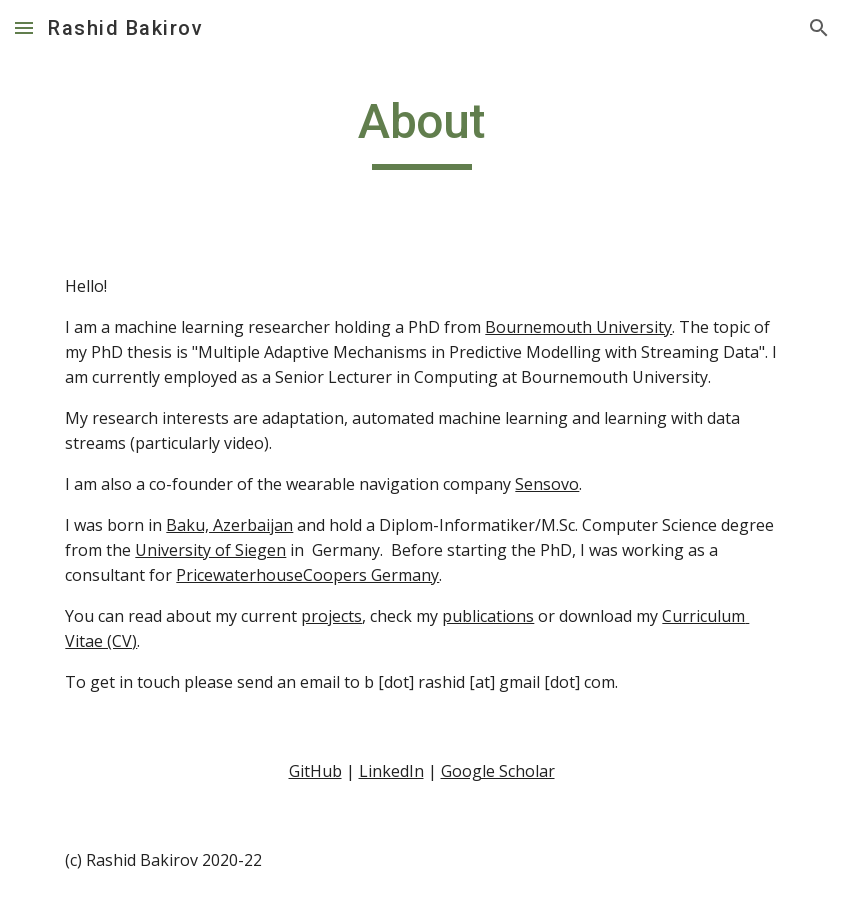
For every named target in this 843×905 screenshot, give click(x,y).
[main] (421, 131)
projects (331, 616)
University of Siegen (210, 550)
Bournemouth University (578, 327)
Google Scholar (498, 771)
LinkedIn (391, 771)
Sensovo (547, 484)
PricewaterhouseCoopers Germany (307, 575)
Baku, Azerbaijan (229, 525)
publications (488, 616)
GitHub (315, 771)
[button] (24, 27)
